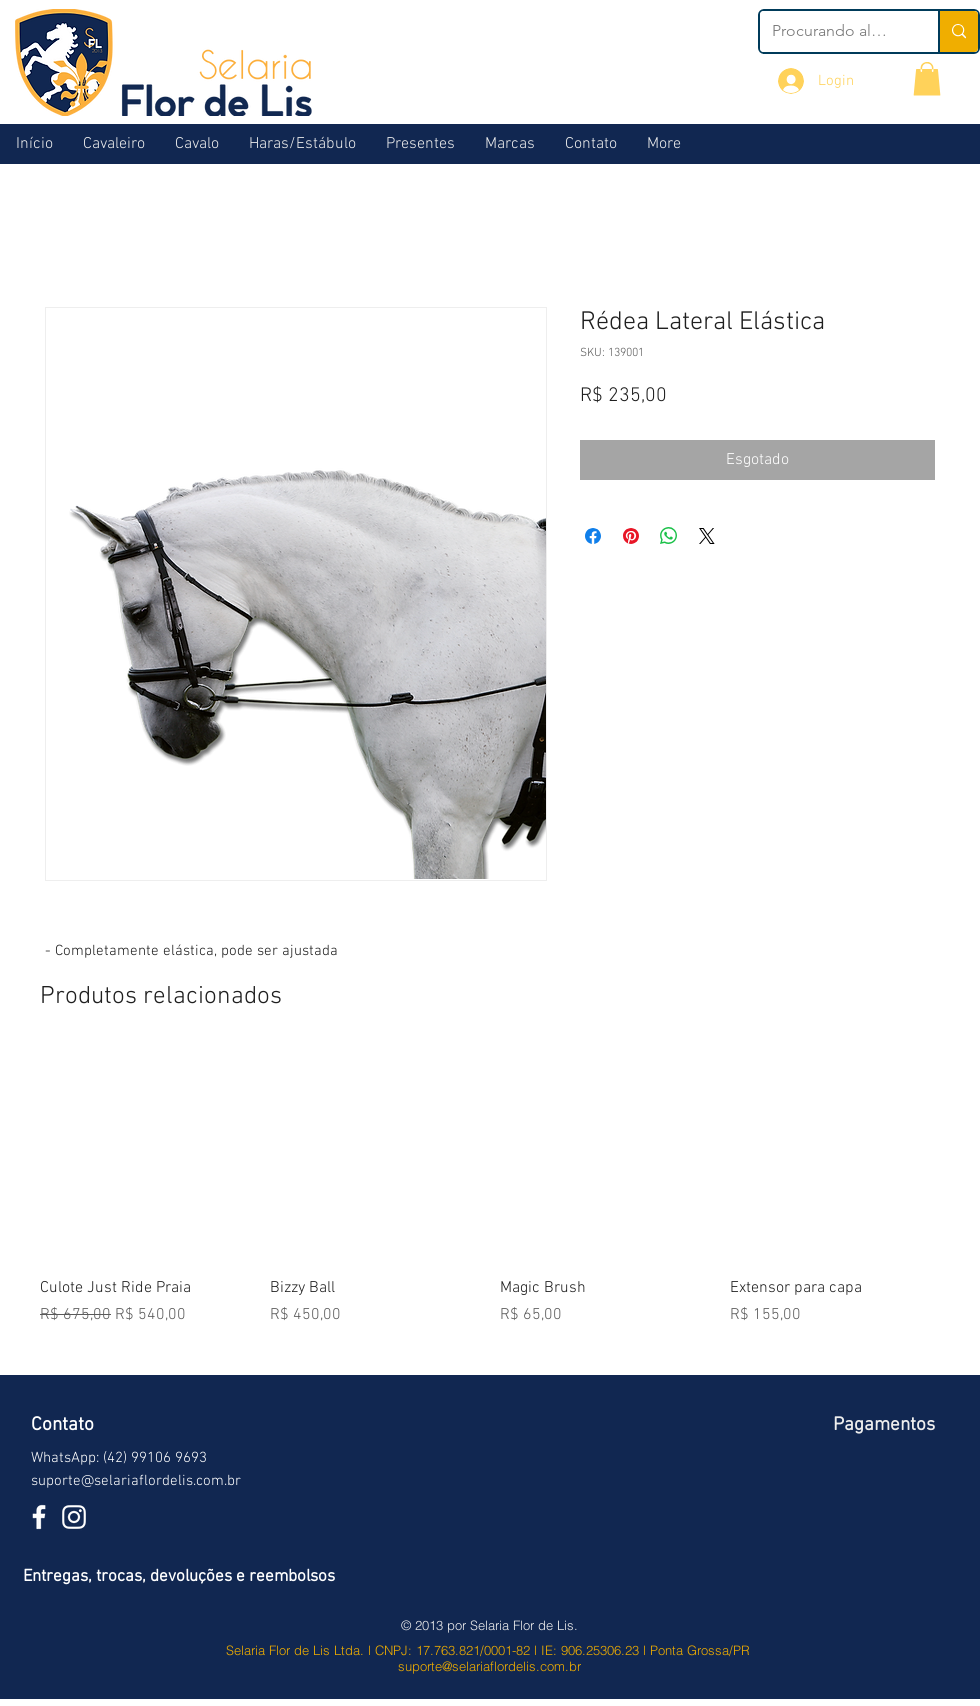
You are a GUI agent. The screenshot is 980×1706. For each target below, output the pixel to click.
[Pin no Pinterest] (631, 536)
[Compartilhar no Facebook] (593, 536)
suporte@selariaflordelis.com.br (136, 1481)
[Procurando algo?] (834, 31)
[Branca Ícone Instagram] (74, 1517)
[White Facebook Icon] (39, 1517)
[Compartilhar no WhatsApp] (669, 536)
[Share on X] (707, 536)
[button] (927, 78)
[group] (490, 1200)
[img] (880, 1504)
